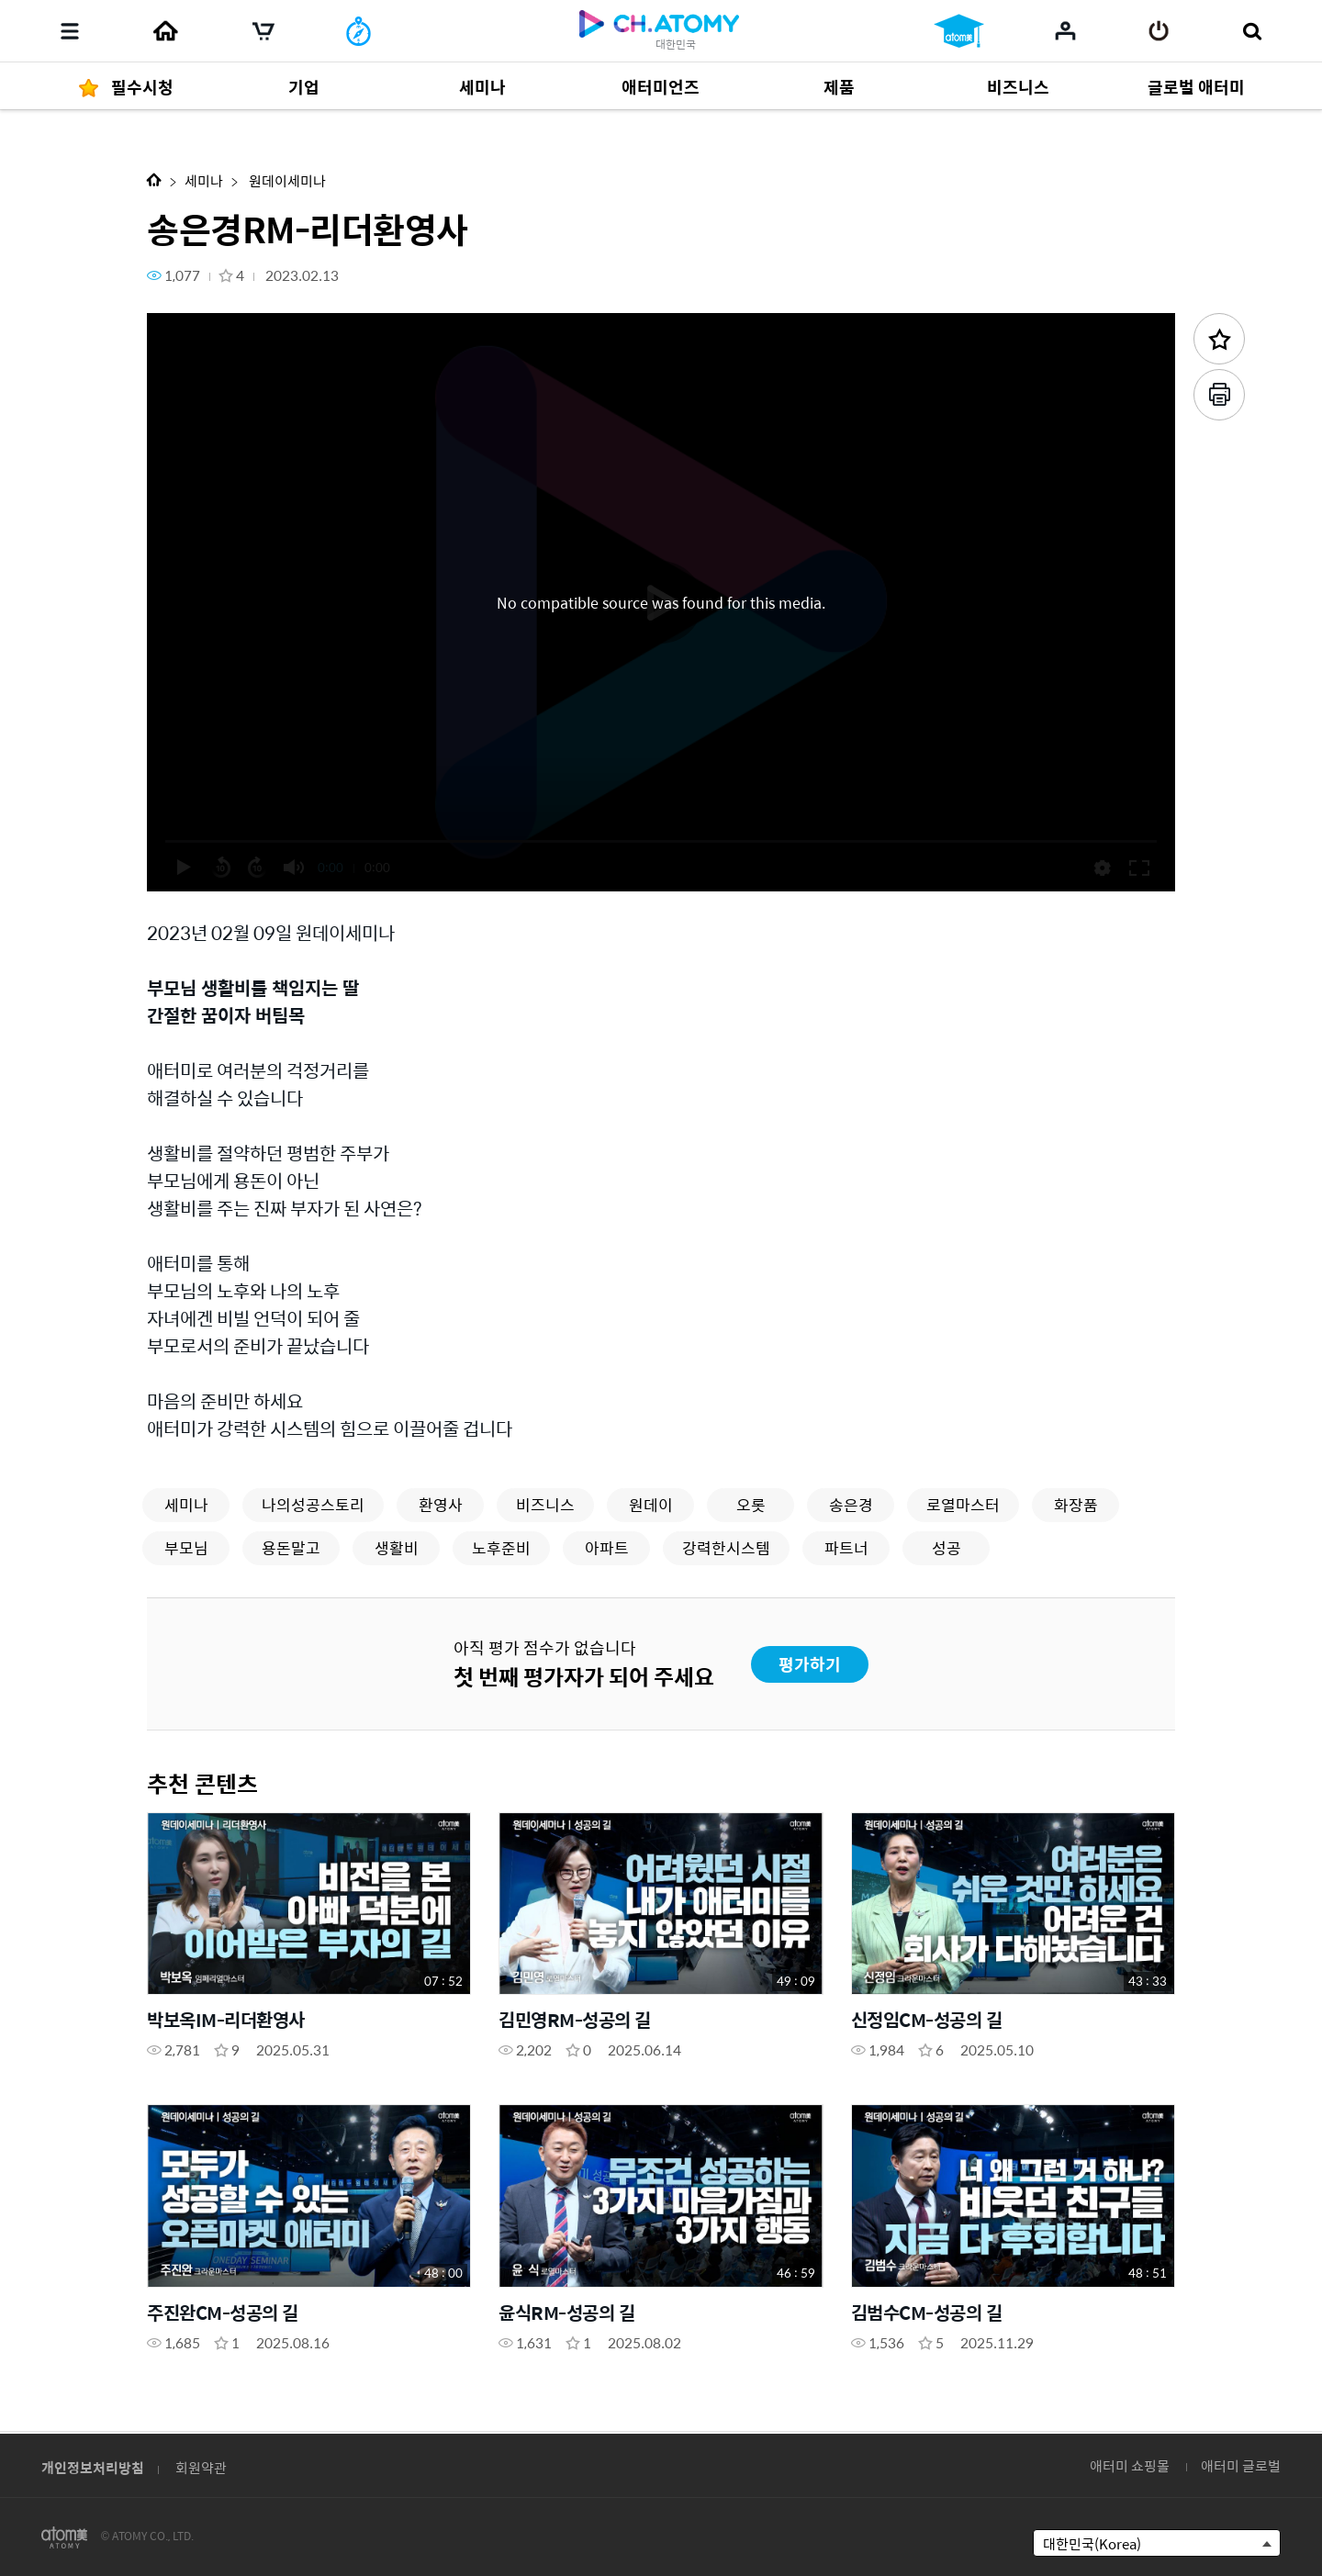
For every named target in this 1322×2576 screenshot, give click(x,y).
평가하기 (810, 1664)
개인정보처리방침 (92, 2467)
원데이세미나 (286, 180)
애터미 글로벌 (1241, 2465)
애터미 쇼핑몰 (1130, 2465)
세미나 (204, 180)
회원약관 (201, 2467)
